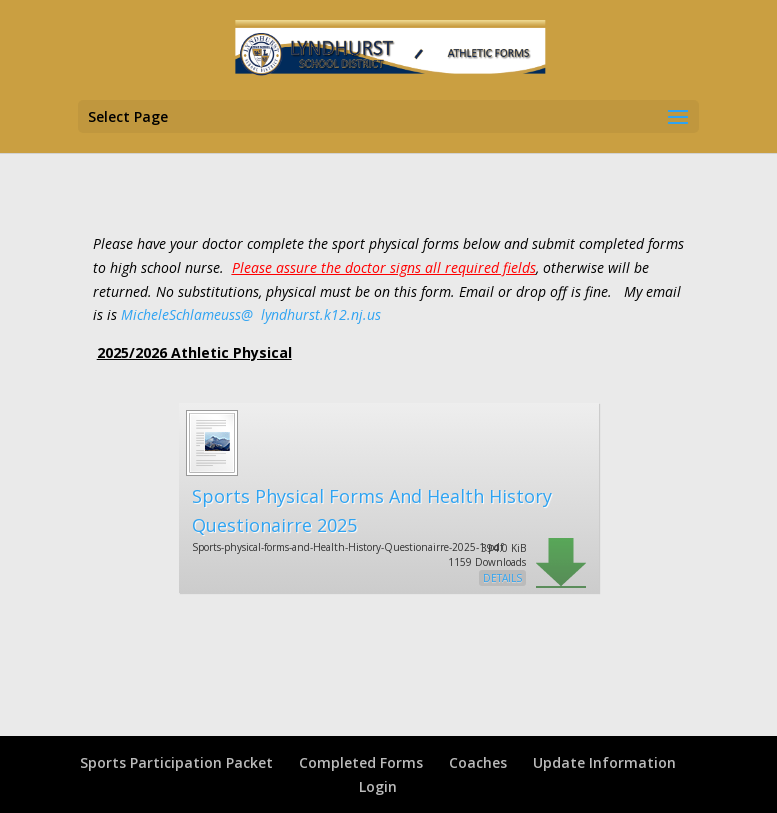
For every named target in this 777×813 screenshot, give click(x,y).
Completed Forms (361, 762)
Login (378, 786)
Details (502, 578)
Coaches (478, 762)
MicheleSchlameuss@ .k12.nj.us (251, 314)
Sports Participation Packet (176, 762)
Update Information (604, 762)
